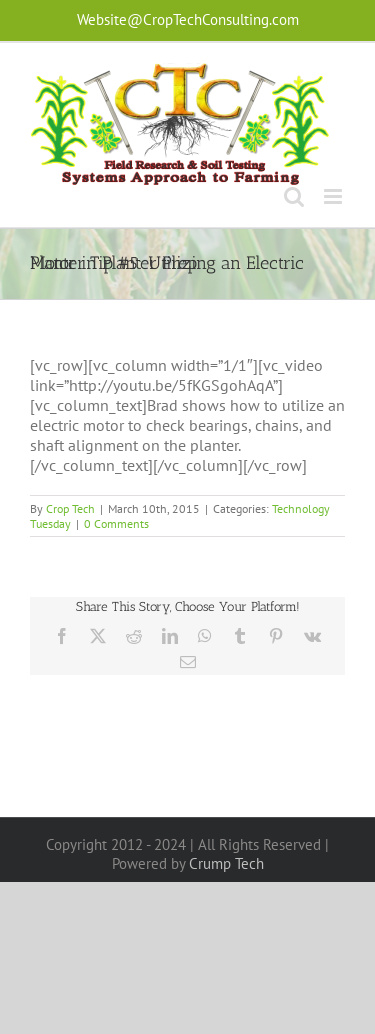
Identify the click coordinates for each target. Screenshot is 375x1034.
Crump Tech (226, 863)
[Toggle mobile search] (294, 196)
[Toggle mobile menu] (334, 196)
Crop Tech (70, 508)
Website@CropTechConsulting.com (188, 19)
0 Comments (116, 523)
